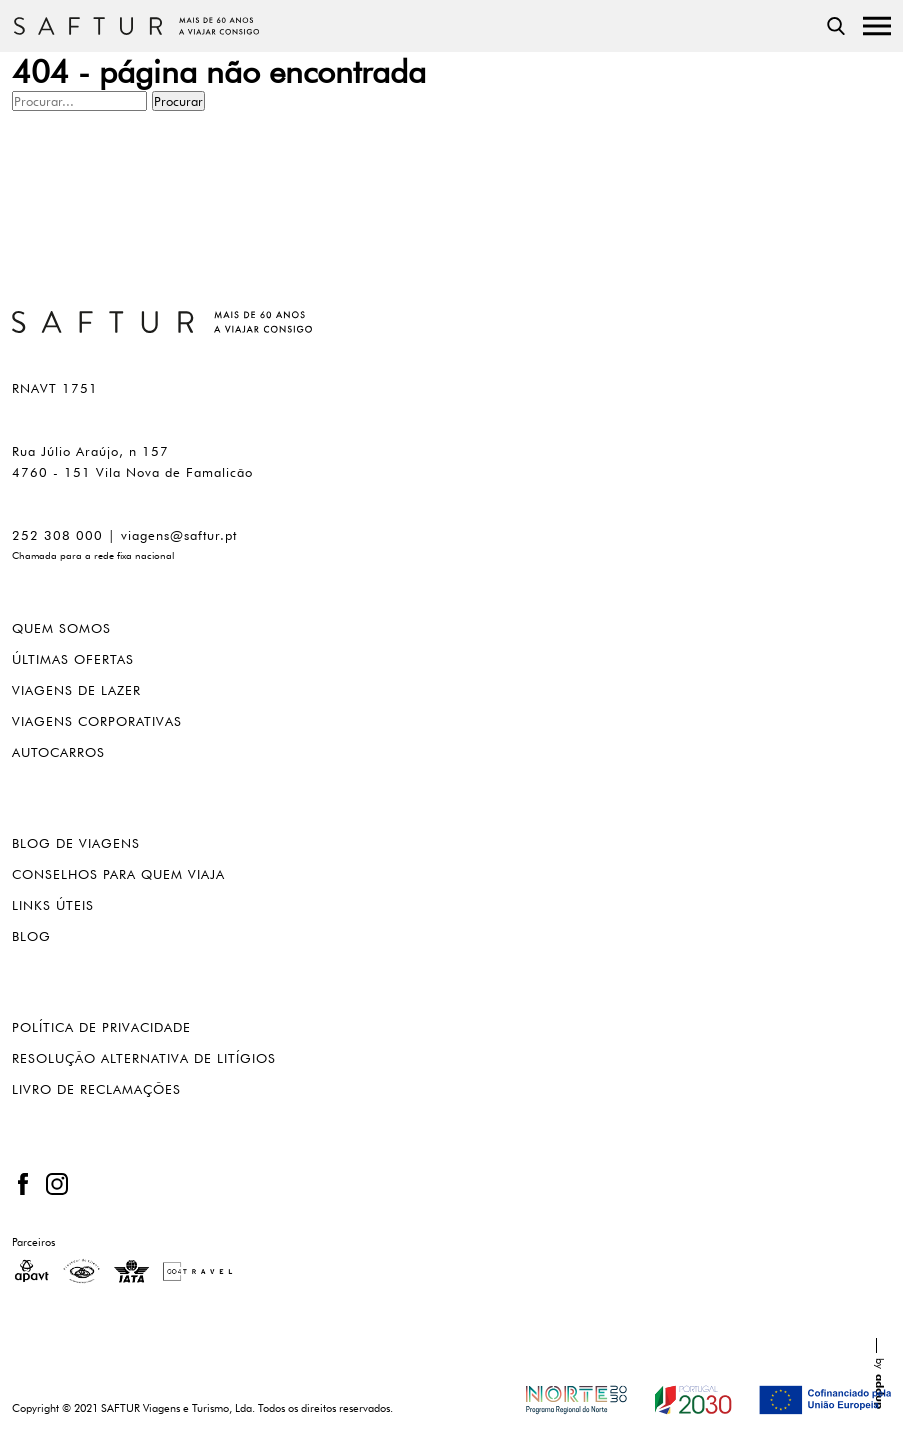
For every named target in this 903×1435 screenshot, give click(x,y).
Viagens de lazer (76, 690)
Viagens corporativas (97, 721)
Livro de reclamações (96, 1089)
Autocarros (58, 752)
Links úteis (53, 905)
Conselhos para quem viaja (118, 874)
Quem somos (61, 628)
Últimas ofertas (73, 659)
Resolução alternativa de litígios (144, 1058)
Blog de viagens (76, 843)
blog (31, 936)
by (880, 1373)
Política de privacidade (101, 1027)
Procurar (178, 101)
